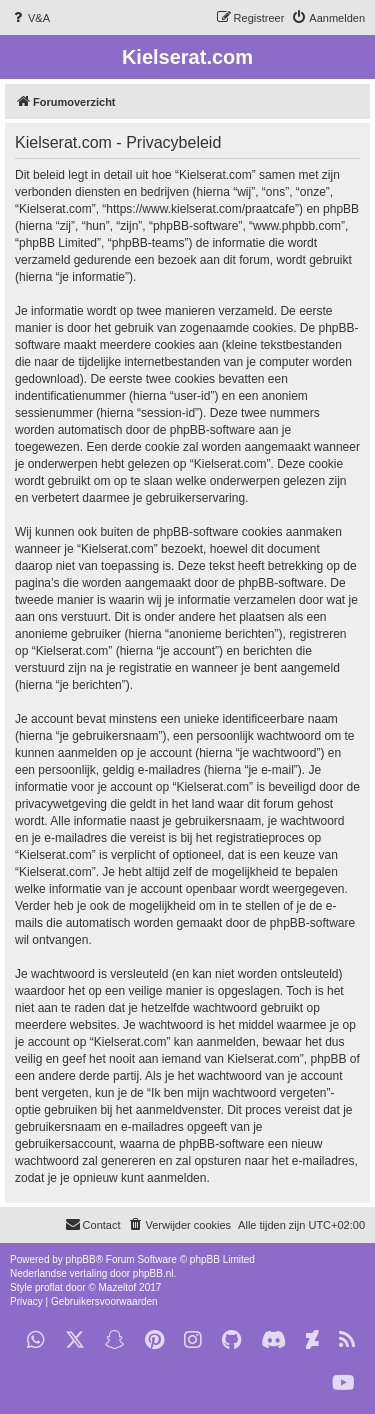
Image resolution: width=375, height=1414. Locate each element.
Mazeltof (118, 1287)
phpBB (81, 1259)
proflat (49, 1287)
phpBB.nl (153, 1273)
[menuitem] (30, 18)
